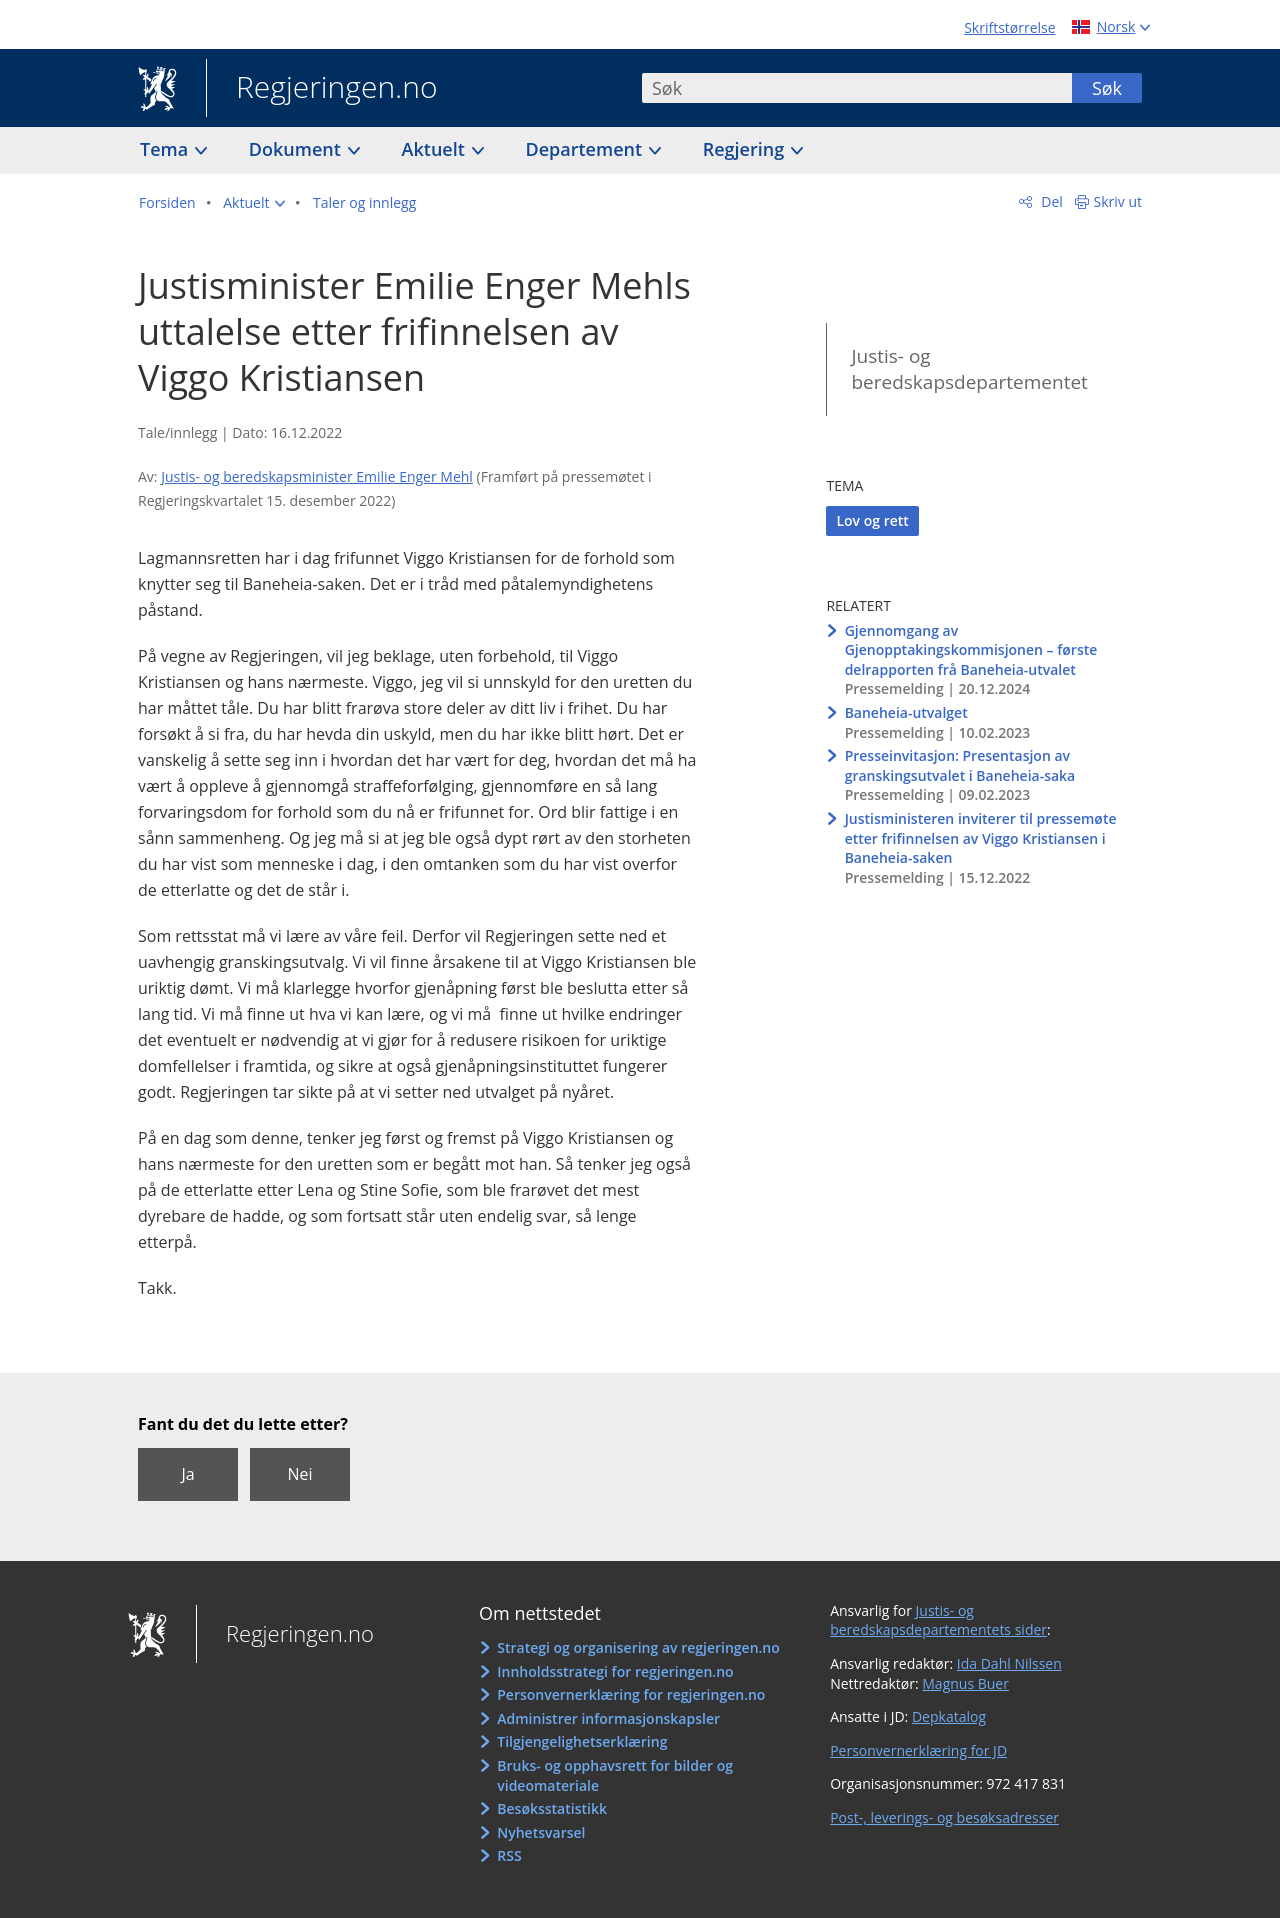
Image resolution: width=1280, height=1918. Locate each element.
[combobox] (857, 88)
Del (1050, 201)
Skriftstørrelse (1009, 27)
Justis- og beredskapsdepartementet (969, 369)
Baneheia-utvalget (906, 712)
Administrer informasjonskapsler (608, 1718)
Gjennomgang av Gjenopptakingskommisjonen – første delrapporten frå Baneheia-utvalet (971, 650)
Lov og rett (872, 520)
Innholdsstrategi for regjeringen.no (615, 1671)
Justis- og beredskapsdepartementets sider (938, 1620)
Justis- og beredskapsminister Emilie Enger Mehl (317, 476)
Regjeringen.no (322, 89)
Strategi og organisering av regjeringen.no (638, 1647)
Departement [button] (586, 149)
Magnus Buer (965, 1683)
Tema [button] (166, 149)
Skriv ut (1118, 201)
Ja (187, 1474)
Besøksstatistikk (552, 1808)
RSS (509, 1855)
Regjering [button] (746, 149)
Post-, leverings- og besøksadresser (944, 1817)
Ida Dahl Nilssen (1009, 1663)
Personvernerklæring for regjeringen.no (631, 1694)
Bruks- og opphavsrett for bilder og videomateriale (615, 1775)
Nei (299, 1474)
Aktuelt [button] (436, 149)
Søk (1107, 88)
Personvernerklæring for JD (918, 1750)
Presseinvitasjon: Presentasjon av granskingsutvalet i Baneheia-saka (960, 765)
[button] (254, 203)
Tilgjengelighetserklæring (582, 1741)
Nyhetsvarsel (541, 1832)
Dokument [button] (297, 149)
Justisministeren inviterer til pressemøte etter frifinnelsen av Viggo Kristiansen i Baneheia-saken (981, 838)
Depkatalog (949, 1716)
